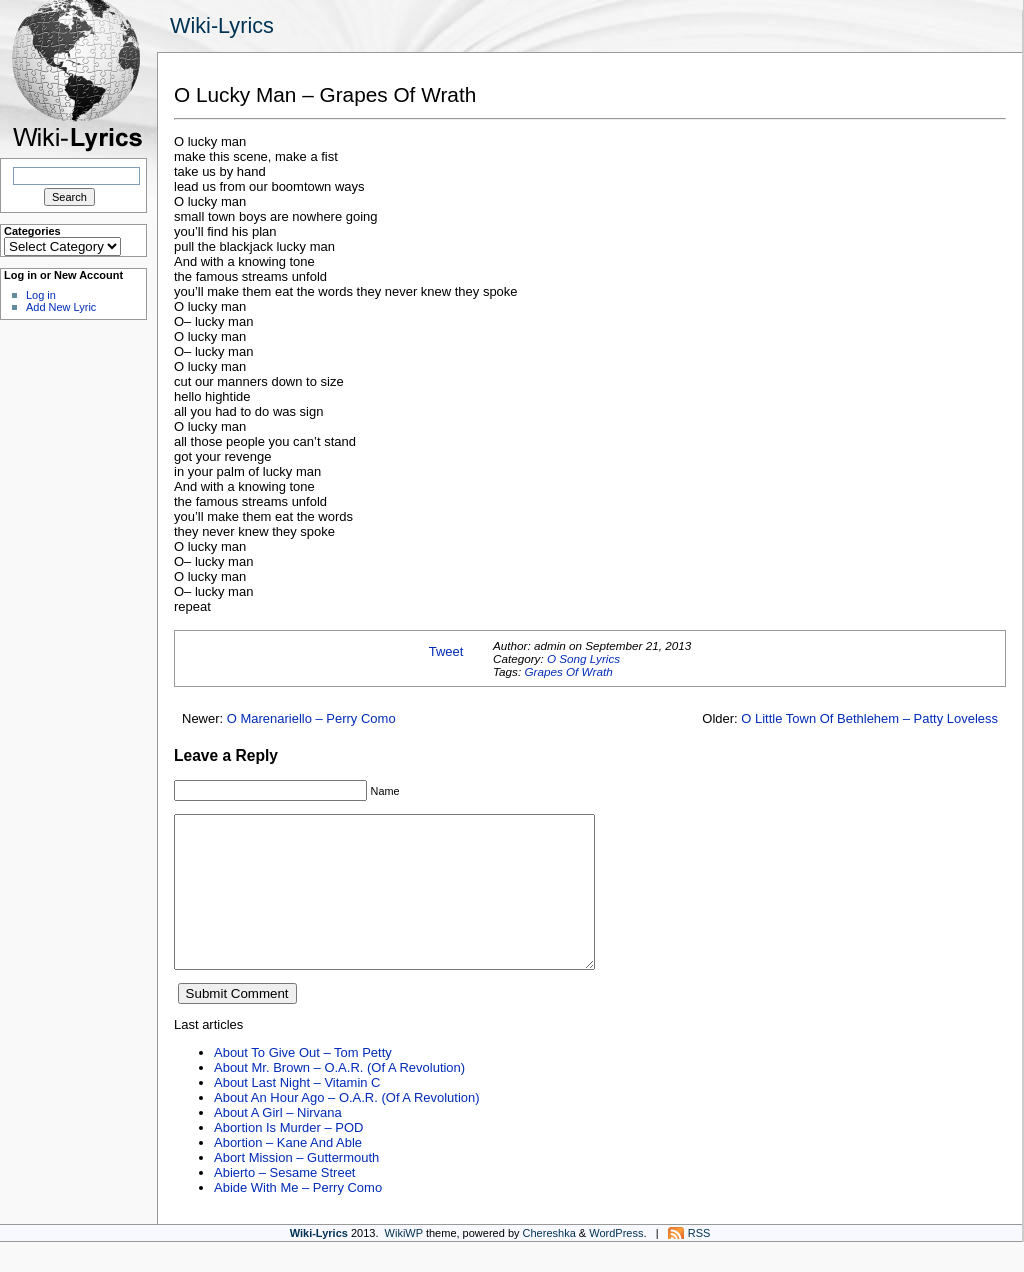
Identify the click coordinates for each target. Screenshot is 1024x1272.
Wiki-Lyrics (222, 25)
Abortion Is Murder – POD (288, 1157)
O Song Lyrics (583, 658)
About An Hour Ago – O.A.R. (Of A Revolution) (347, 1127)
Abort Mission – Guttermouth (296, 1187)
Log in (41, 295)
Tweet (446, 651)
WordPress (616, 1263)
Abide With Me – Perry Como (298, 1217)
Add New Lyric (61, 307)
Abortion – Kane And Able (288, 1172)
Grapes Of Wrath (568, 671)
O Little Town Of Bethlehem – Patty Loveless (869, 718)
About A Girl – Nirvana (278, 1142)
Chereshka (549, 1263)
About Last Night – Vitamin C (297, 1112)
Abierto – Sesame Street (284, 1202)
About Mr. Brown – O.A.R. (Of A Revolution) (339, 1097)
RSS (699, 1263)
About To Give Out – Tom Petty (303, 1082)
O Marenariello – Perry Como (311, 718)
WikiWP (404, 1263)
